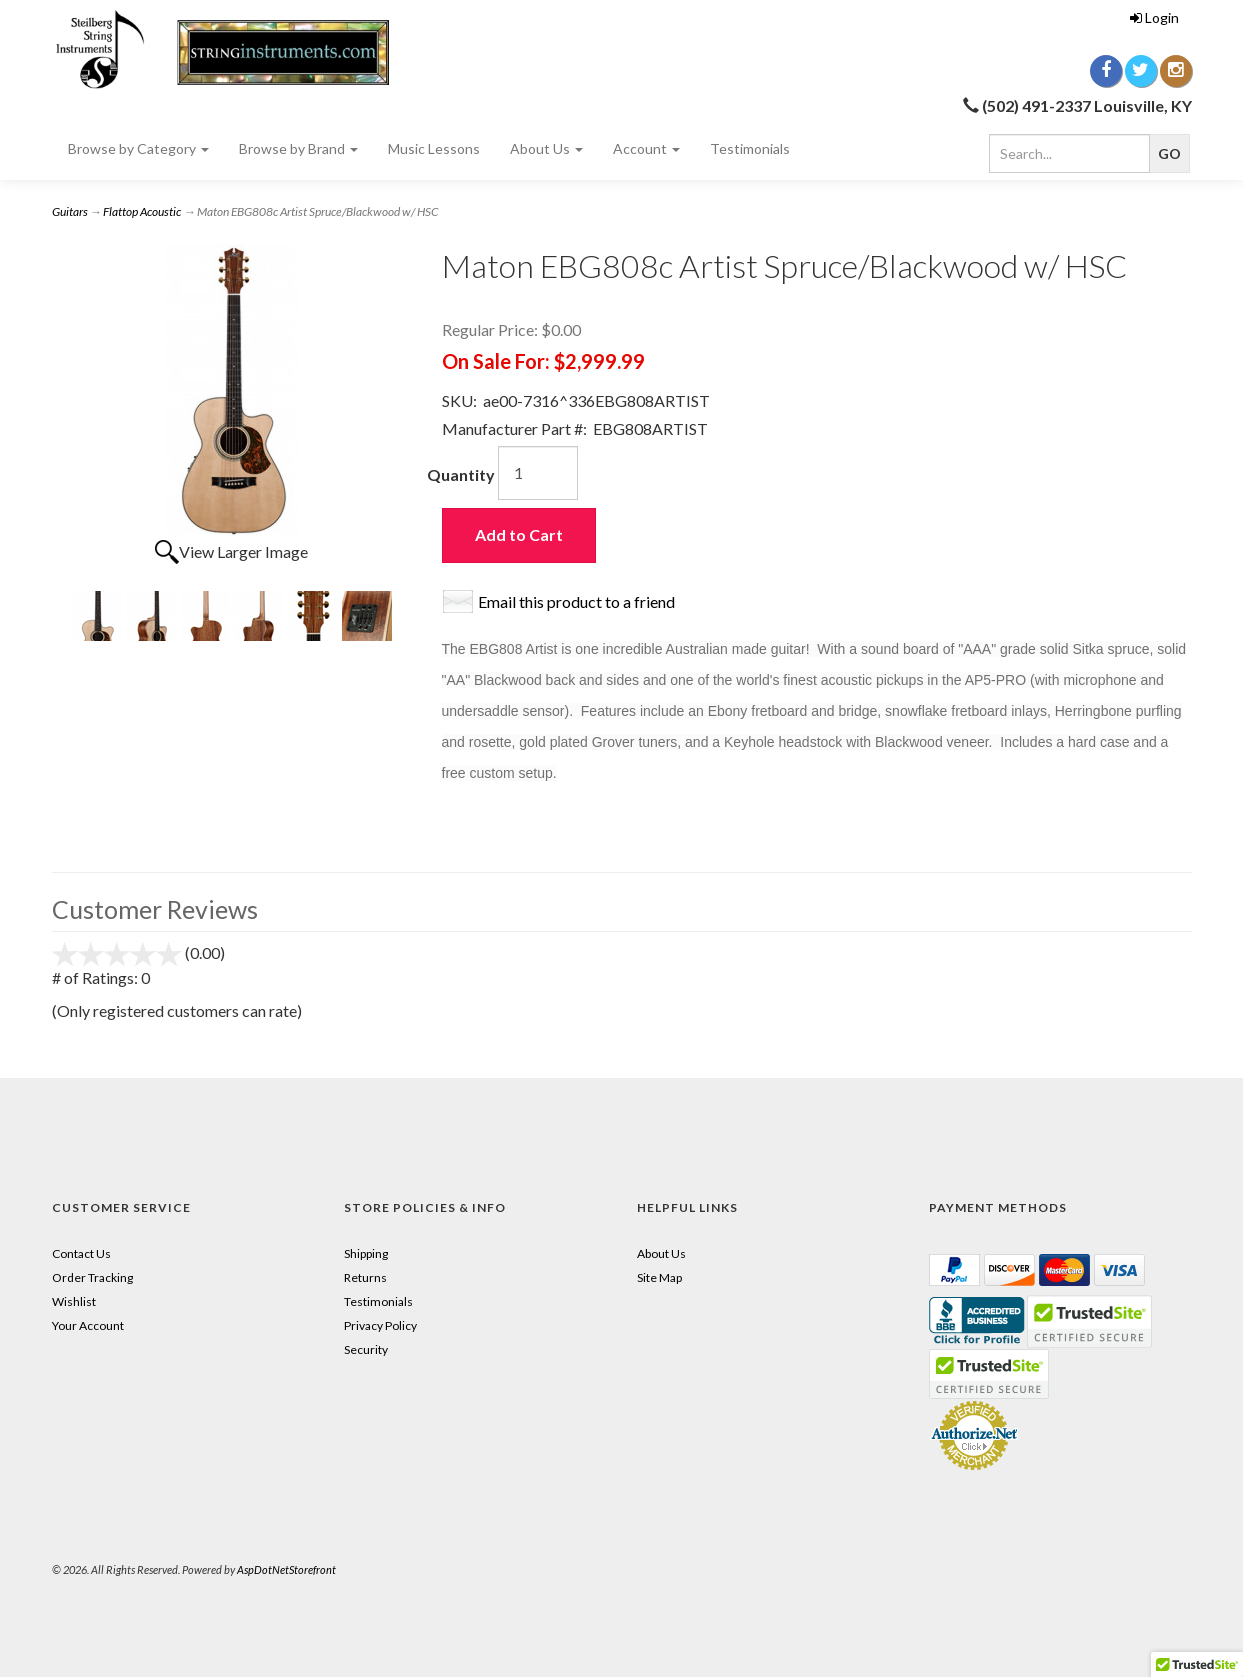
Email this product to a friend (576, 601)
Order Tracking (92, 1277)
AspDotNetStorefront (286, 1569)
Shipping (366, 1253)
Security (366, 1349)
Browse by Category (138, 148)
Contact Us (81, 1253)
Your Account (88, 1325)
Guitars (70, 211)
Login (1154, 17)
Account (646, 148)
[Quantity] (538, 473)
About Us (546, 148)
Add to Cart (519, 534)
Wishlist (74, 1301)
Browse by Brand (298, 148)
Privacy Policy (380, 1325)
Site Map (659, 1277)
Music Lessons (434, 148)
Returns (365, 1277)
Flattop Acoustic (142, 211)
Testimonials (750, 148)
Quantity (461, 474)
